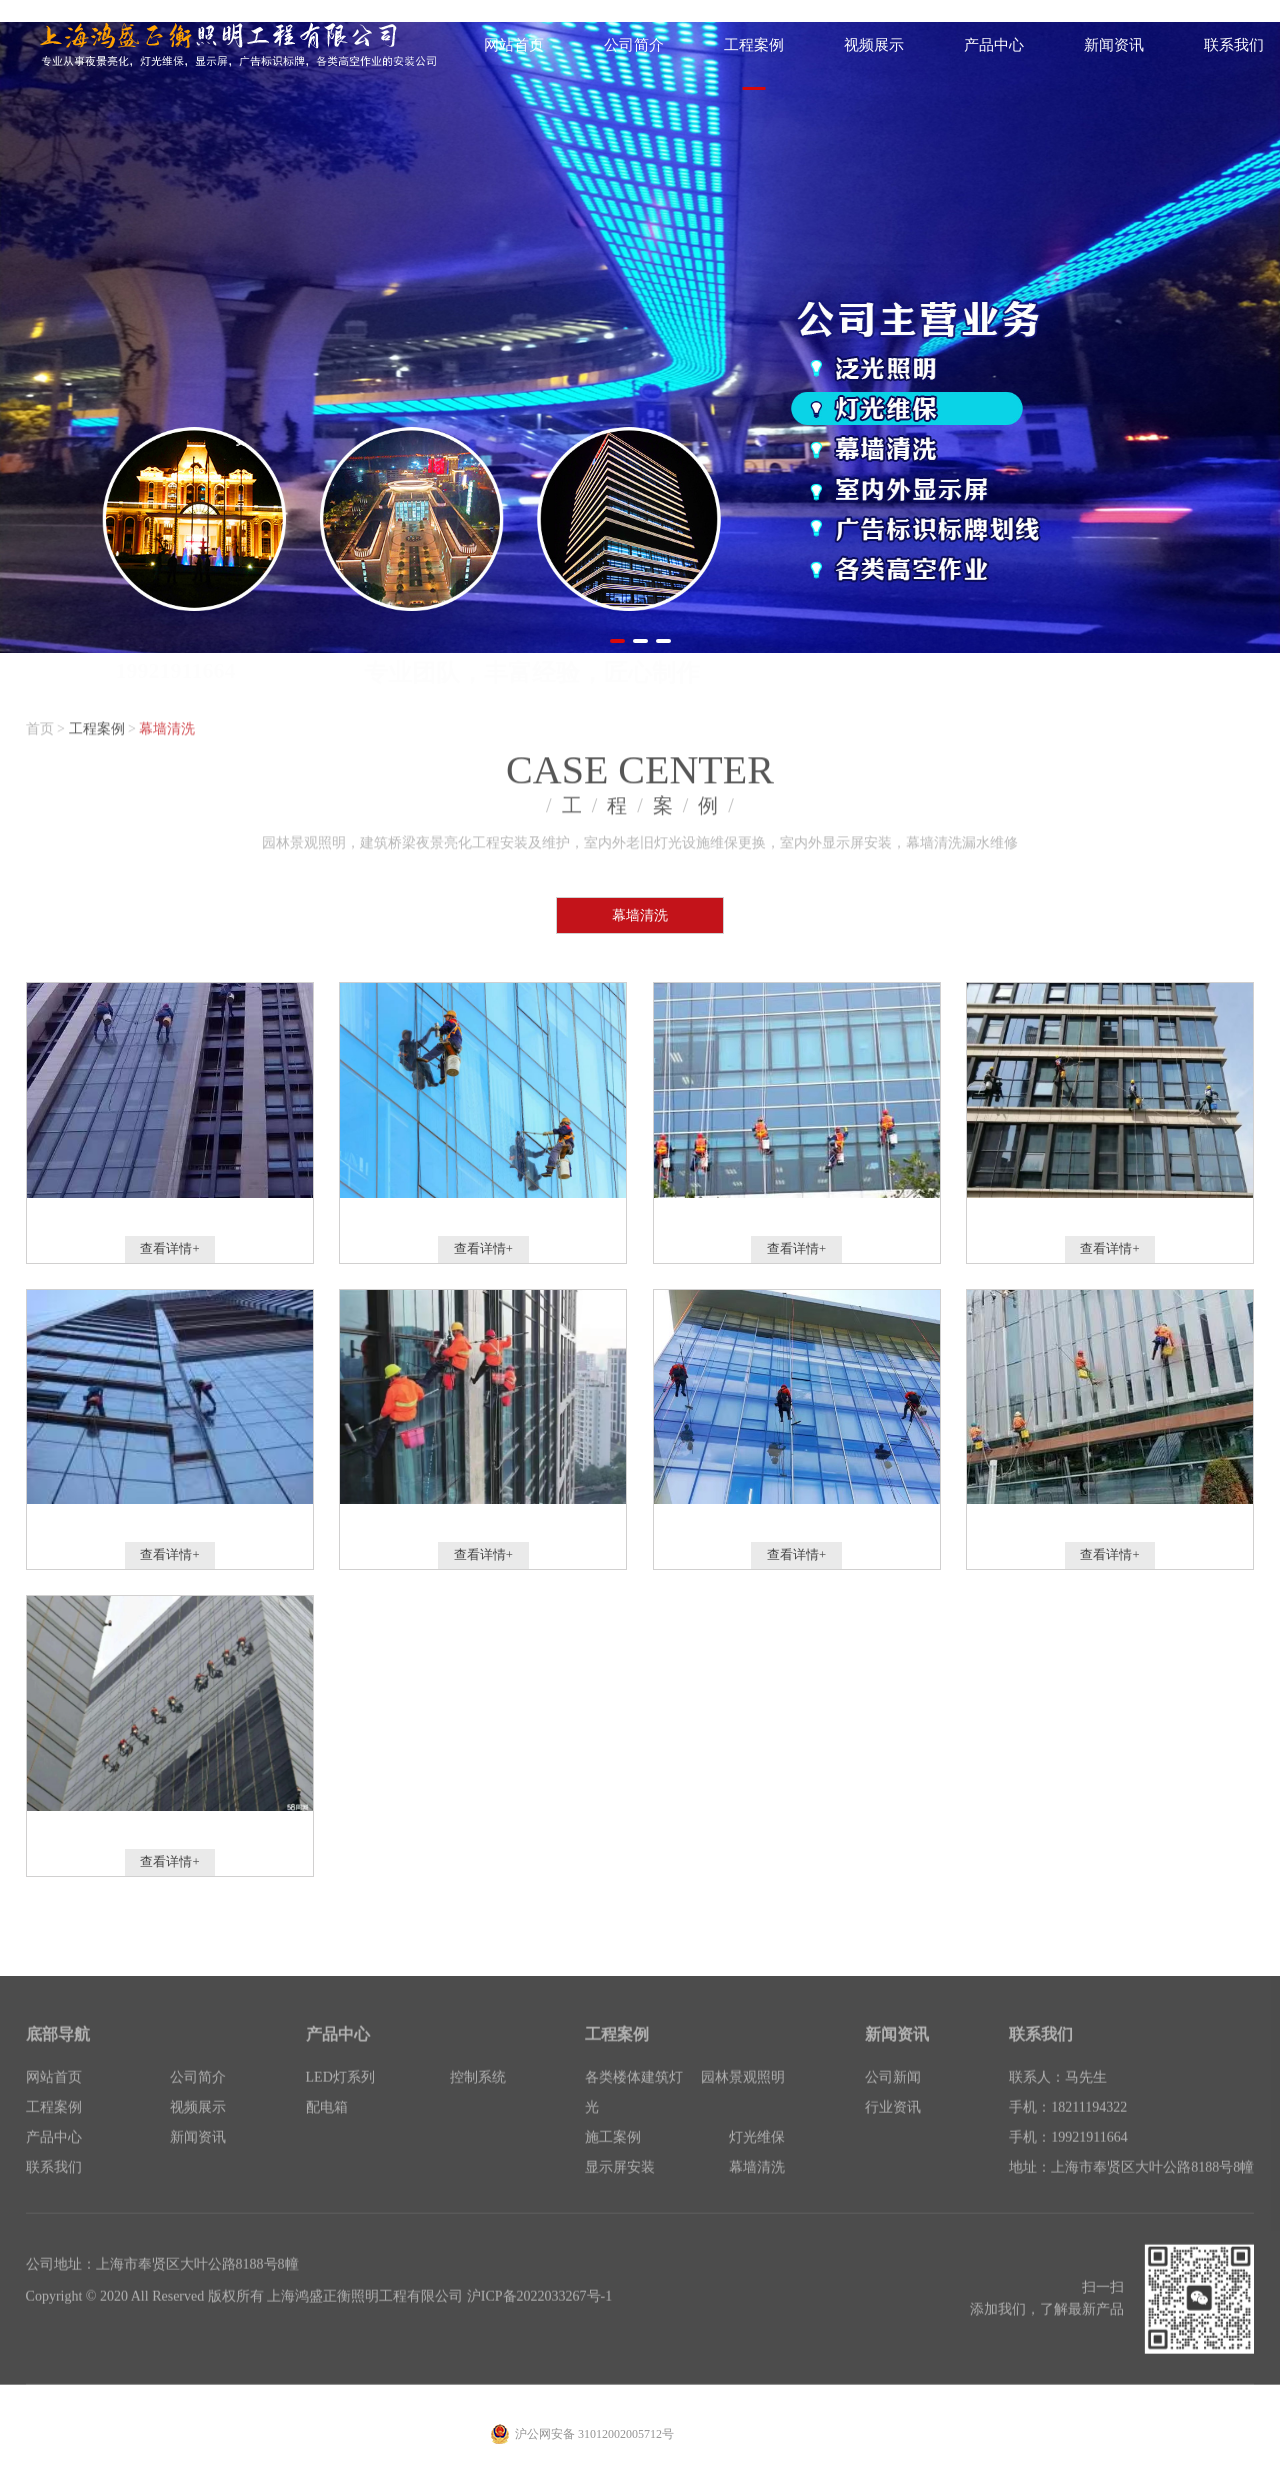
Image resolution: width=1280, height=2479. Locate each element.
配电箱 (327, 2128)
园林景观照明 (743, 2098)
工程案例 (97, 723)
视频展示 (198, 2128)
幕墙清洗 (167, 723)
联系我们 (54, 2188)
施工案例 (613, 2158)
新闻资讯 (198, 2158)
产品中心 (54, 2158)
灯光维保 (757, 2158)
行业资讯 (893, 2128)
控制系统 (478, 2098)
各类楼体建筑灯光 (634, 2113)
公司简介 (198, 2098)
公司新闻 (893, 2098)
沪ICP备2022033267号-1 (539, 2317)
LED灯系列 (340, 2098)
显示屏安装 (620, 2188)
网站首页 (54, 2098)
